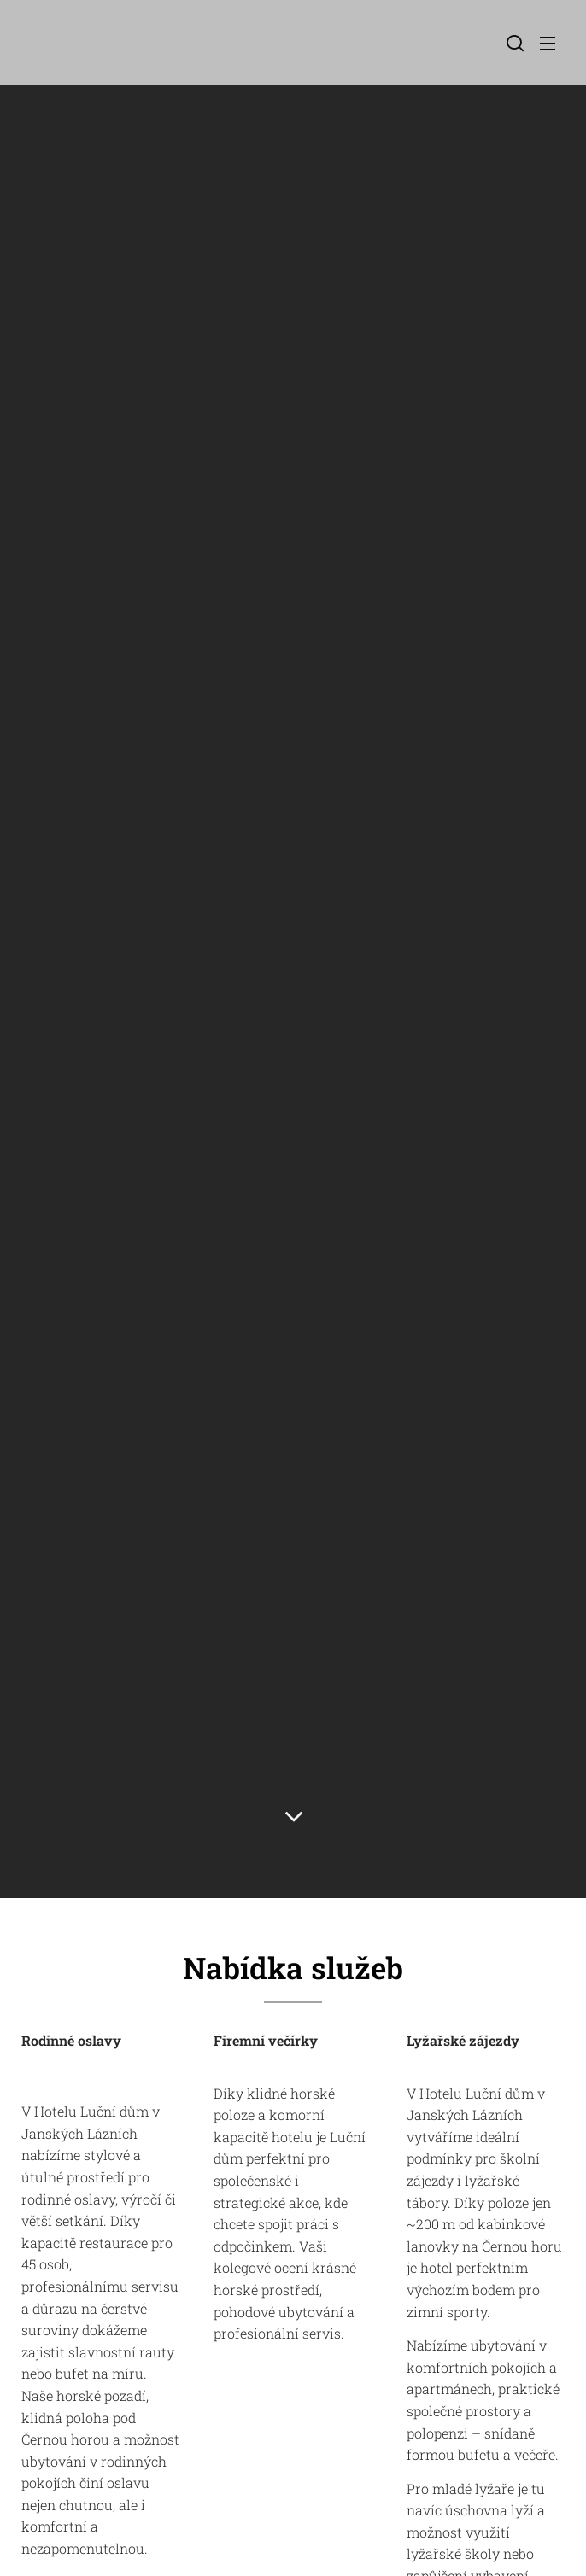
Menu (547, 43)
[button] (513, 42)
